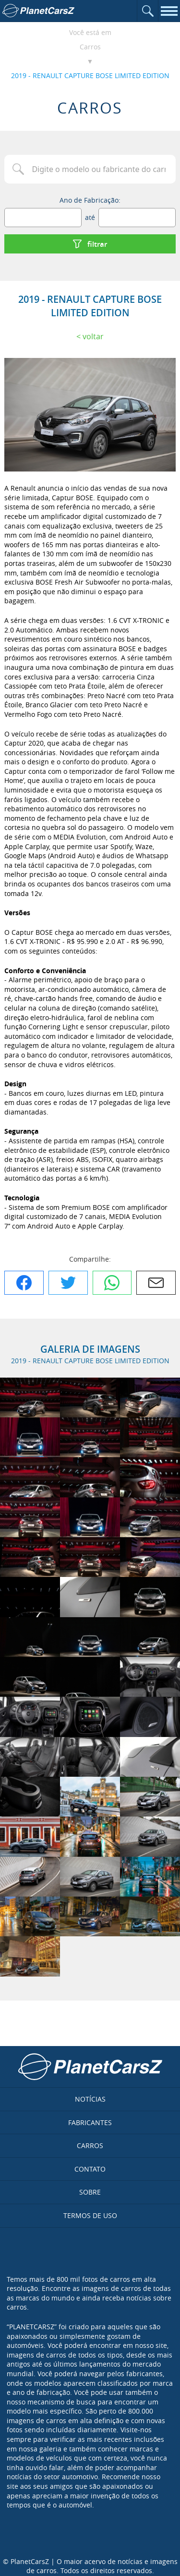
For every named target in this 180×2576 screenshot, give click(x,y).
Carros (90, 46)
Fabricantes (90, 2122)
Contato (90, 2169)
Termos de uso (90, 2215)
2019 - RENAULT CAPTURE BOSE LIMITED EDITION (90, 75)
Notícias (90, 2099)
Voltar (93, 336)
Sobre (90, 2191)
